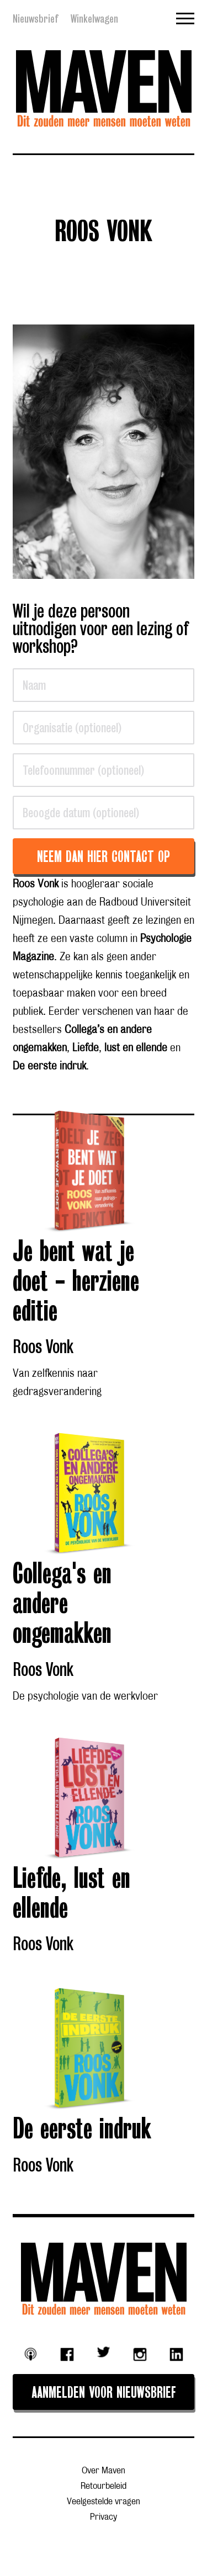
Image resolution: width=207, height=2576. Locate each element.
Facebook (67, 2354)
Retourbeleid (103, 2486)
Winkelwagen (94, 19)
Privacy (103, 2517)
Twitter (103, 2352)
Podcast (31, 2354)
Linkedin (176, 2354)
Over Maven (103, 2471)
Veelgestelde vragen (103, 2502)
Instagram (140, 2354)
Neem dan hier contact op (103, 858)
